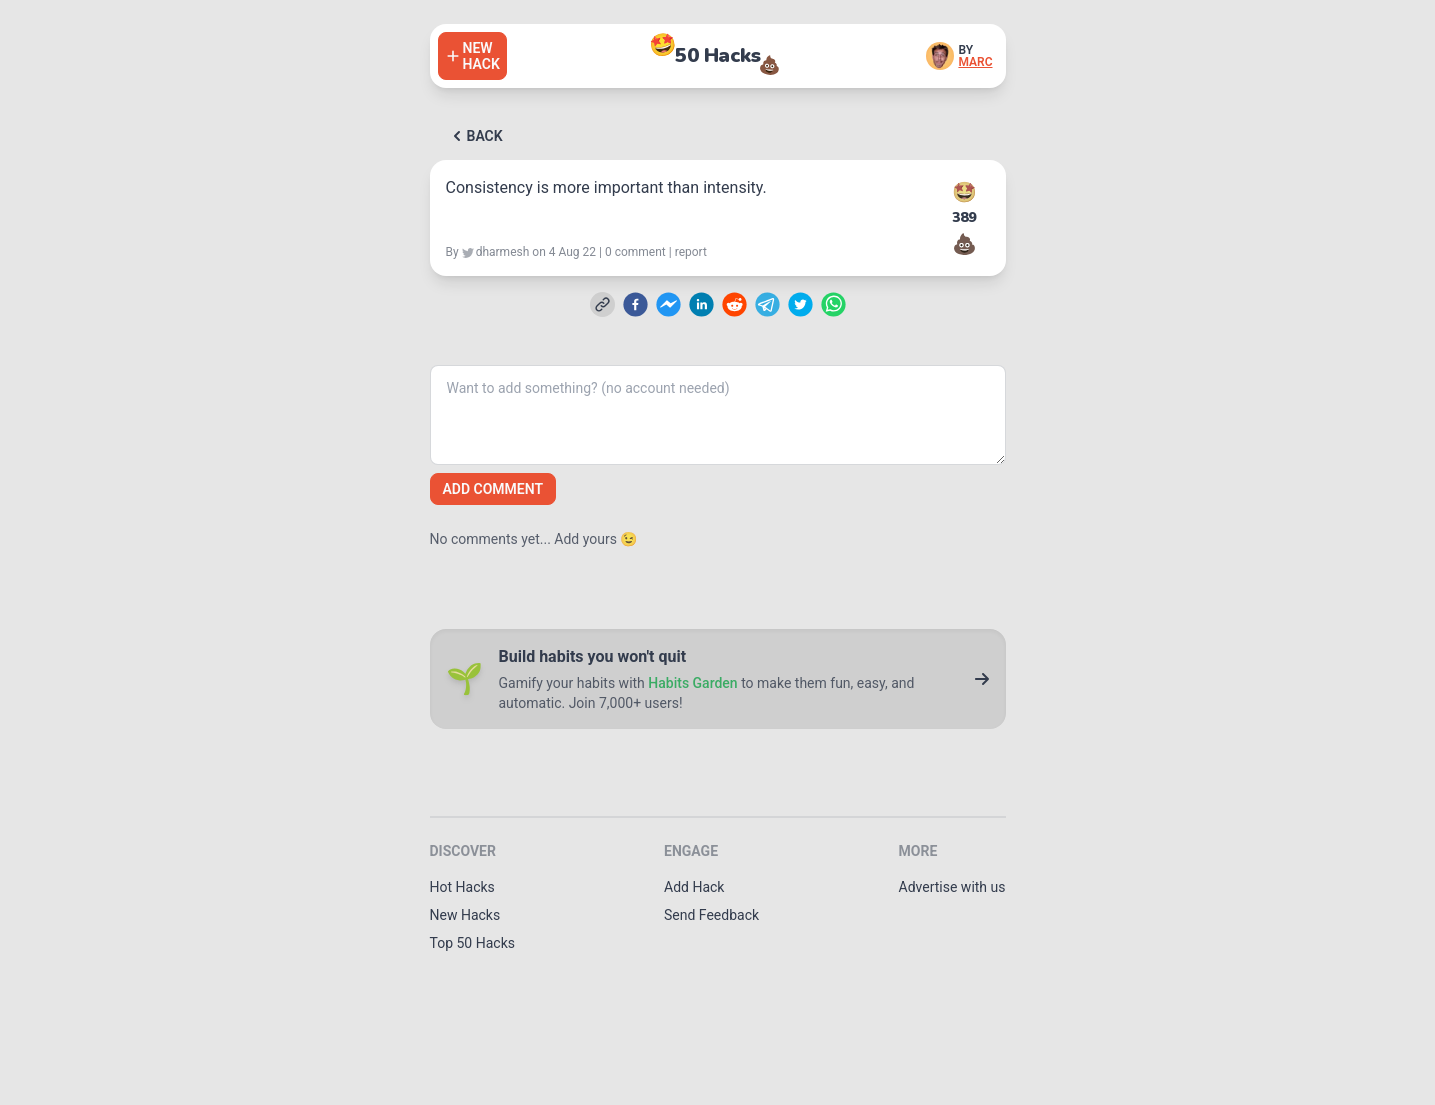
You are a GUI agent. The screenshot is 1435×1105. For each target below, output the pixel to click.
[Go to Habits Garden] (982, 679)
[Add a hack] (472, 56)
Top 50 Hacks (472, 943)
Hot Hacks (462, 887)
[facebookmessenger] (668, 304)
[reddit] (734, 304)
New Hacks (465, 915)
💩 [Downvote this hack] (964, 244)
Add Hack (694, 887)
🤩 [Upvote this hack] (964, 192)
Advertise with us (952, 887)
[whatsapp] (833, 304)
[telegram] (767, 304)
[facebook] (635, 304)
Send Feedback (711, 915)
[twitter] (800, 304)
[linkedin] (701, 304)
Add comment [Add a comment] (493, 489)
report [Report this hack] (691, 252)
